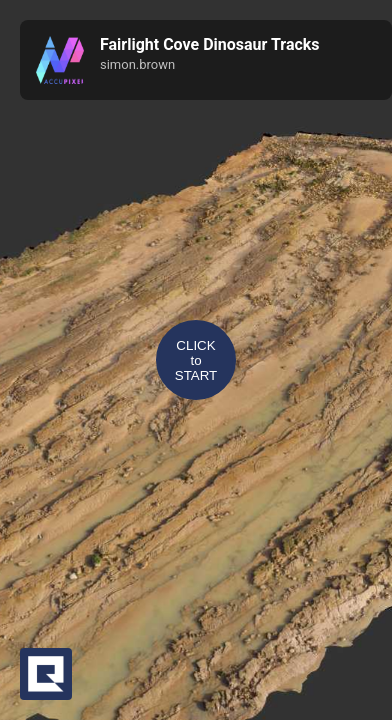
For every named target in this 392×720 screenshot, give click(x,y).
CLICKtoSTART (196, 360)
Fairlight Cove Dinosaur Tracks (210, 44)
